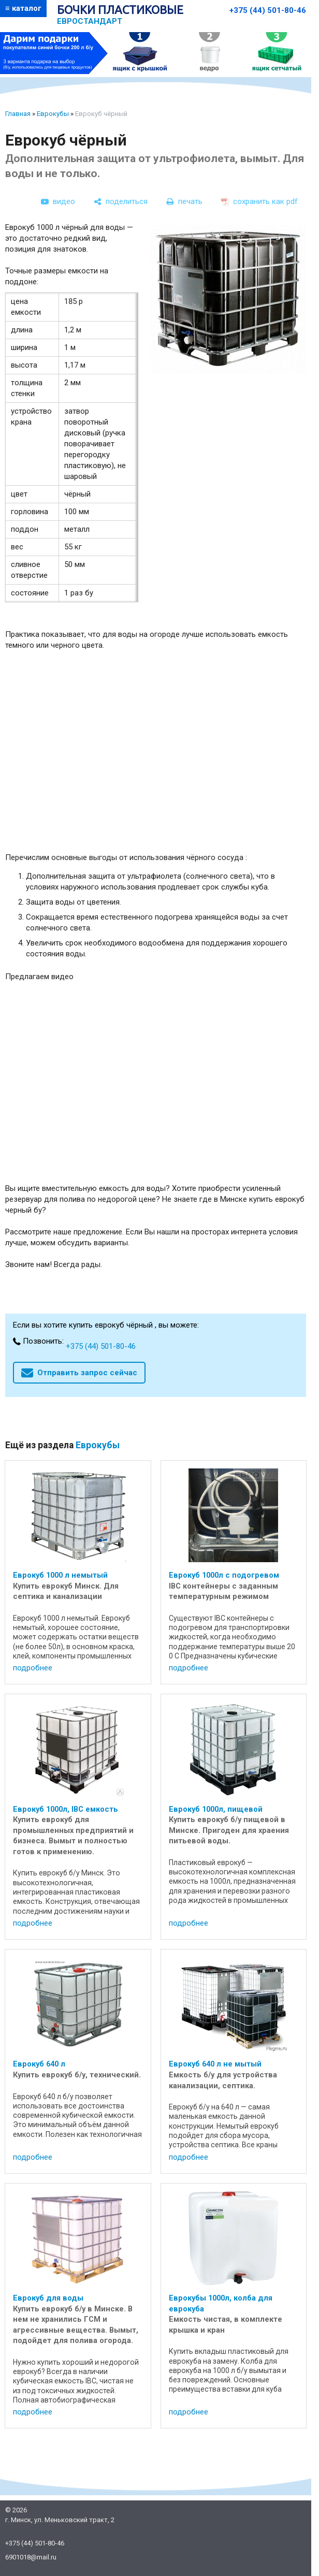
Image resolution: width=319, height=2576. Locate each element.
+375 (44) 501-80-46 (267, 10)
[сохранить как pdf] (259, 201)
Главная (18, 114)
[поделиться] (120, 201)
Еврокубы (53, 114)
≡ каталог (23, 8)
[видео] (58, 201)
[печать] (184, 201)
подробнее (32, 1667)
